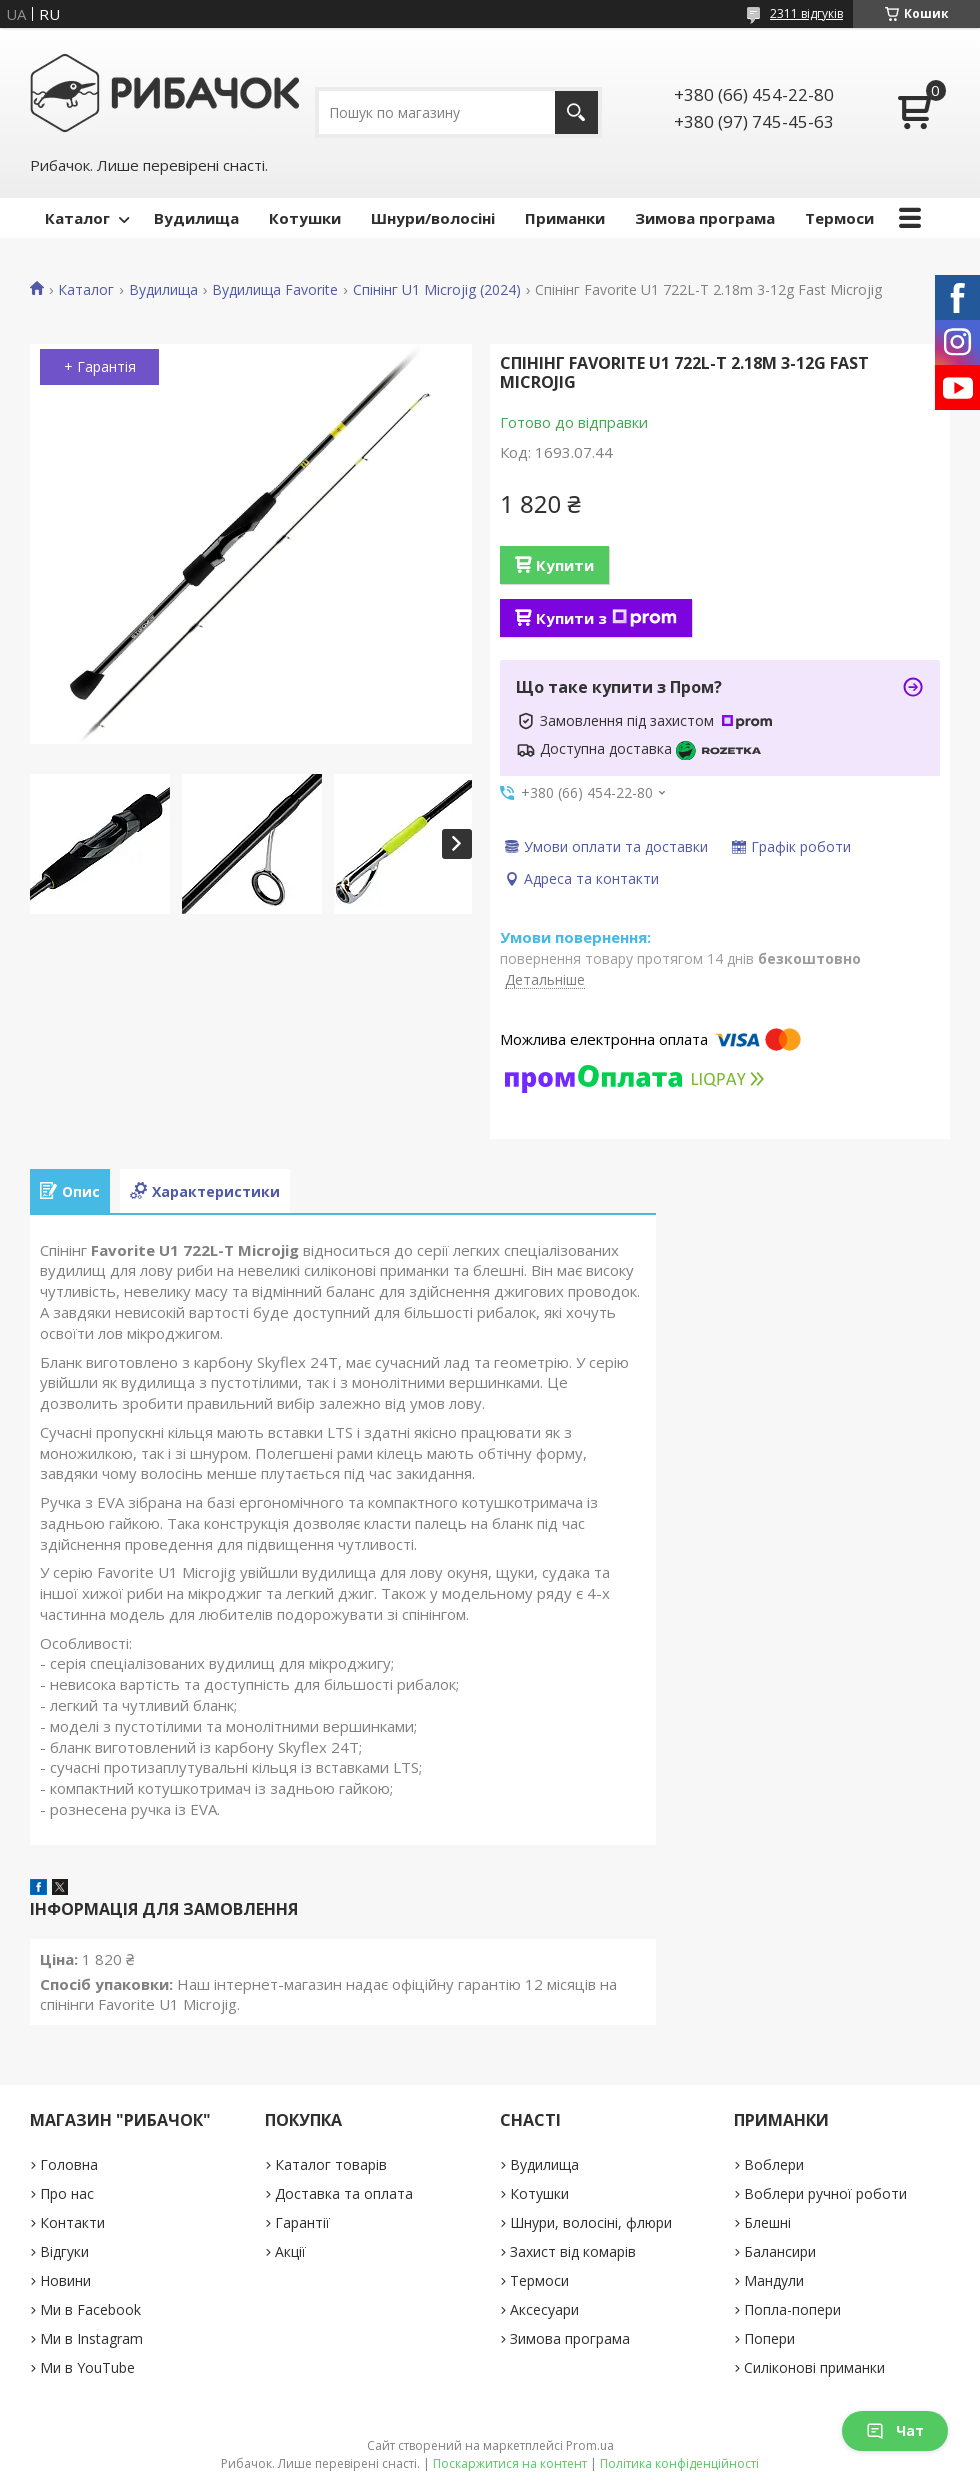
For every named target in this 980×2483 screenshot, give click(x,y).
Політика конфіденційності (679, 2463)
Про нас (67, 2193)
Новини (65, 2280)
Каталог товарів (331, 2164)
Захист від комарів (573, 2251)
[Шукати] (576, 112)
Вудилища (196, 218)
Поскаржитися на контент (510, 2463)
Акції (290, 2251)
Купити (565, 565)
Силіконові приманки (814, 2367)
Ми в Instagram (91, 2338)
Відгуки (64, 2251)
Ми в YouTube (87, 2367)
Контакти (72, 2222)
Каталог (77, 218)
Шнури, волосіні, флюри (591, 2222)
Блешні (767, 2222)
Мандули (774, 2280)
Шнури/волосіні (433, 218)
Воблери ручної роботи (825, 2193)
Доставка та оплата (344, 2193)
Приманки (565, 218)
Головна (69, 2164)
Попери (769, 2338)
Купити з (606, 618)
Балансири (780, 2251)
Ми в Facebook (90, 2309)
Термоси (839, 218)
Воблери (774, 2164)
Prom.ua (590, 2445)
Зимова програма (705, 218)
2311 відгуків (806, 13)
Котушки (305, 218)
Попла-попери (792, 2309)
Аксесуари (544, 2309)
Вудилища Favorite (275, 290)
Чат (895, 2430)
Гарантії (302, 2222)
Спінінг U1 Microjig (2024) (437, 290)
